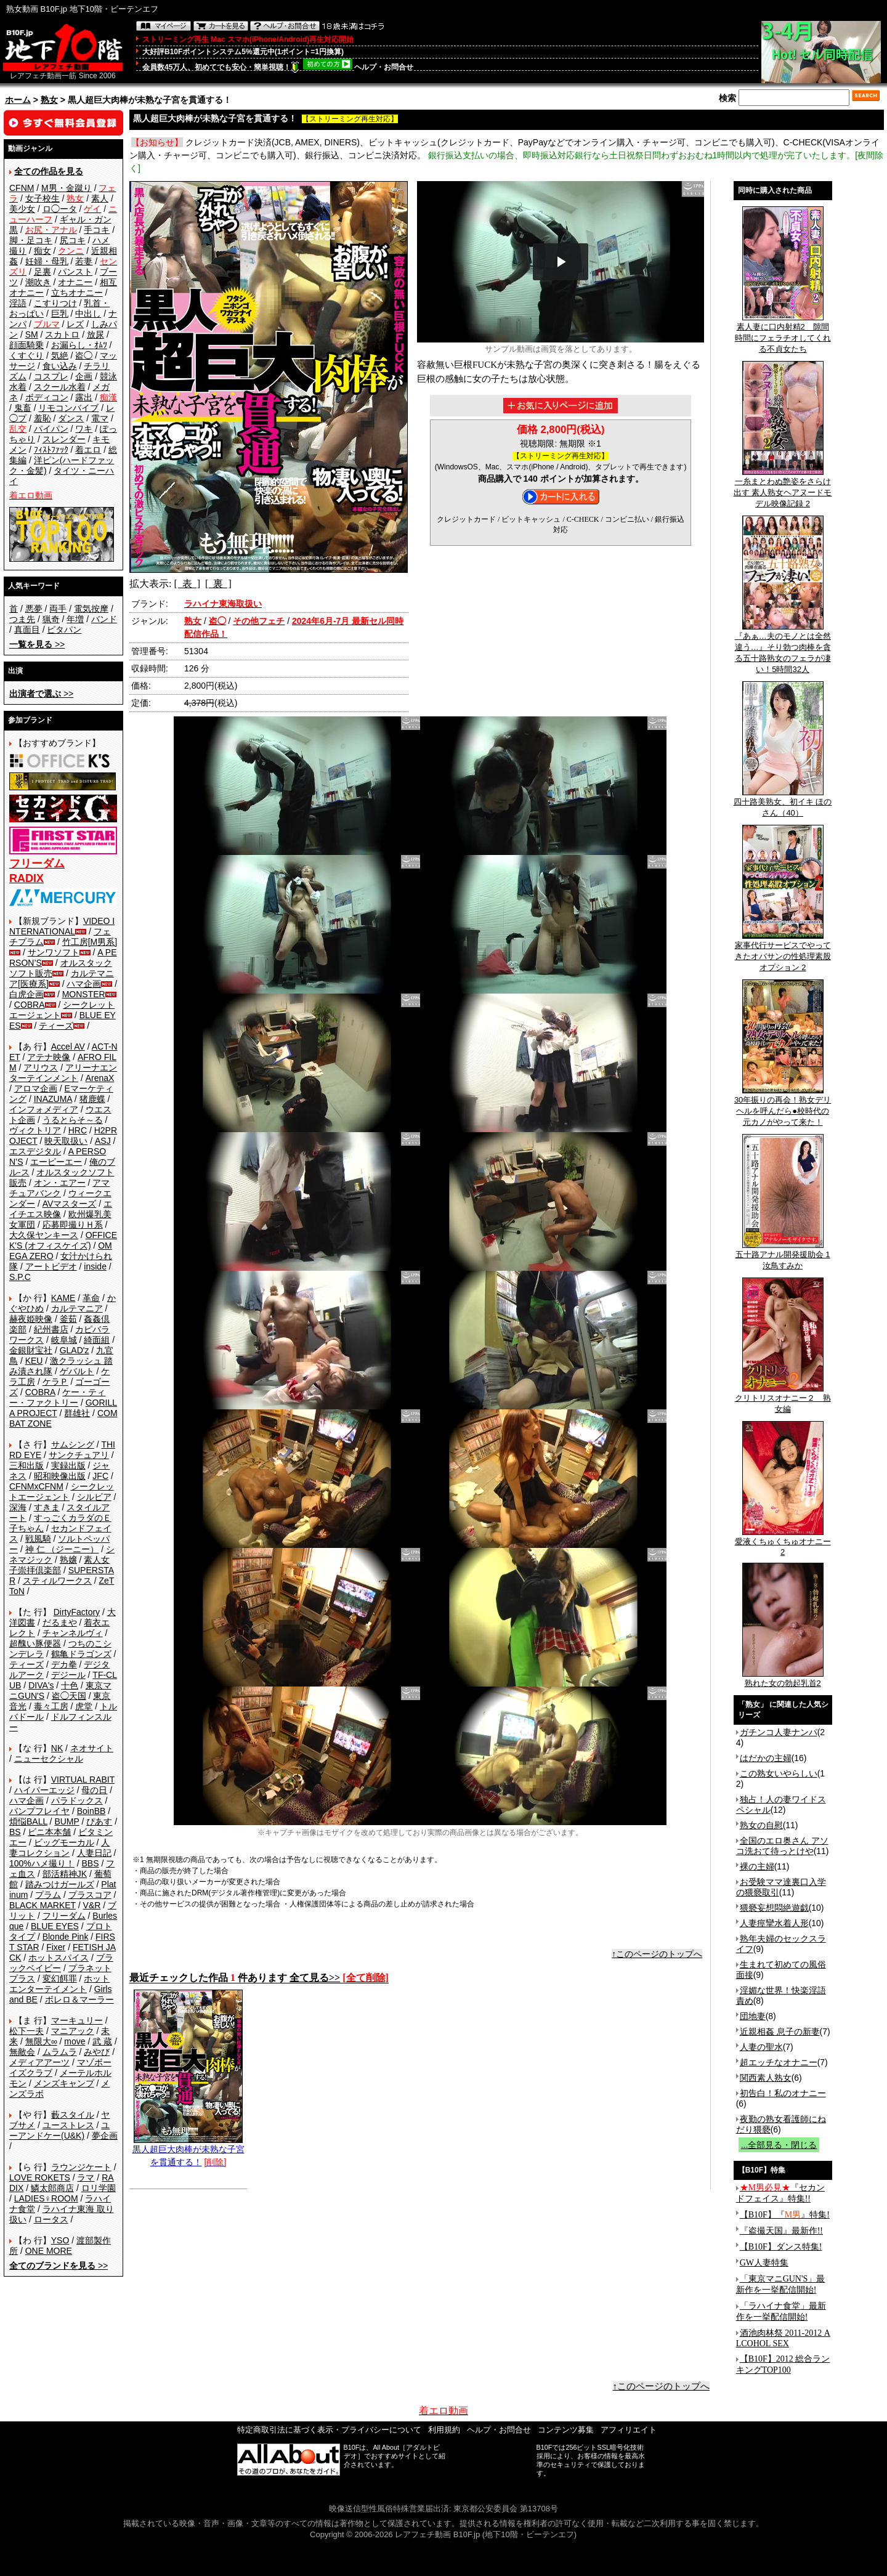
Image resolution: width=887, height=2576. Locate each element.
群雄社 (77, 1413)
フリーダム (64, 1916)
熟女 (49, 100)
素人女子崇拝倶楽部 (59, 1565)
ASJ (103, 1141)
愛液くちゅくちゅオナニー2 (783, 1543)
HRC (77, 1130)
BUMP (66, 1821)
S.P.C (20, 1277)
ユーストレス (68, 2125)
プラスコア (89, 1895)
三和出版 (26, 1465)
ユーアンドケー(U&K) (59, 2130)
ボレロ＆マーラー (79, 1999)
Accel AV (68, 1046)
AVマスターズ (70, 1204)
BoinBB (91, 1811)
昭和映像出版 (60, 1476)
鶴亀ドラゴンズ (81, 1654)
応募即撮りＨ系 (73, 1224)
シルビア (94, 1497)
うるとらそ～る (73, 1120)
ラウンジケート (81, 2167)
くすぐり (26, 355)
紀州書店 (51, 1329)
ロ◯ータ (60, 209)
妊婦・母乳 (46, 261)
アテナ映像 (48, 1057)
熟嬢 (68, 1560)
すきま (47, 1507)
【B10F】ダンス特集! (781, 2246)
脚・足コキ (30, 240)
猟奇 (51, 619)
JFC (100, 1476)
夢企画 (105, 2136)
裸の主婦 (757, 1866)
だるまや (60, 1622)
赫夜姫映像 (30, 1319)
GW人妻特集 (764, 2262)
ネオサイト (91, 1748)
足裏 (42, 272)
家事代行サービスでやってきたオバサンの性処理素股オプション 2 (783, 952)
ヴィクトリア (35, 1130)
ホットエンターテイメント (59, 1984)
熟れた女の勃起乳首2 (783, 1679)
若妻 (83, 261)
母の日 (94, 1790)
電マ (99, 418)
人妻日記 (94, 1853)
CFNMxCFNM (36, 1486)
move (74, 2041)
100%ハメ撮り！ (42, 1863)
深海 (17, 1507)
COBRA (29, 1005)
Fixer (55, 1947)
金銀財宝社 (30, 1350)
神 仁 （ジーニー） (62, 1549)
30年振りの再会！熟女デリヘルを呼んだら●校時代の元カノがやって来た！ (782, 1107)
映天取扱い (65, 1141)
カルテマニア (77, 1308)
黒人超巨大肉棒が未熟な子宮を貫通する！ (188, 2151)
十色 (69, 1685)
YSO (60, 2240)
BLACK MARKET (42, 1905)
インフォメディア (43, 1109)
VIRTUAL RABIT (83, 1779)
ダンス (71, 418)
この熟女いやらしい (778, 1773)
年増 (75, 619)
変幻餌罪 (60, 1978)
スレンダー (64, 439)
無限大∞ (41, 2041)
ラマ (85, 2177)
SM (31, 334)
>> (37, 644)
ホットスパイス (58, 1957)
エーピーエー (56, 1162)
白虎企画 (26, 994)
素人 (99, 198)
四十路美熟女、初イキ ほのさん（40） (783, 803)
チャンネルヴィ (73, 1633)
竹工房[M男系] (89, 942)
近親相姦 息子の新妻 (780, 2031)
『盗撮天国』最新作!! (781, 2230)
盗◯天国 (69, 1696)
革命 (91, 1298)
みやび (97, 2052)
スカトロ (62, 334)
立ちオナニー (77, 293)
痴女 (42, 251)
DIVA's (41, 1685)
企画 (83, 376)
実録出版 (68, 1465)
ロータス (51, 2219)
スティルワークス (57, 1581)
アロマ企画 (35, 1088)
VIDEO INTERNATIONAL (62, 926)
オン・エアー (60, 1183)
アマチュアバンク (59, 1188)
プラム (48, 1895)
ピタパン (64, 629)
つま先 (22, 619)
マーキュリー (77, 2020)
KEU (34, 1361)
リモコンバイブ (68, 408)
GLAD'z (74, 1350)
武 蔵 (102, 2041)
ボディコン (46, 397)
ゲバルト (77, 1371)
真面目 (27, 629)
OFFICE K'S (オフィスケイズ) (63, 1240)
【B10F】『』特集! (785, 2214)
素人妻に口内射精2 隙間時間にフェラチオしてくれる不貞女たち (783, 334)
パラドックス (77, 1800)
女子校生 (42, 198)
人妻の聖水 (761, 2047)
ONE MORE (48, 2251)
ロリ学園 (98, 2188)
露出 (83, 397)
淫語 (17, 303)
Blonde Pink (66, 1937)
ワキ (83, 429)
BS (15, 1832)
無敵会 (22, 2052)
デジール (68, 1675)
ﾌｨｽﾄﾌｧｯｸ (51, 450)
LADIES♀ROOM (46, 2198)
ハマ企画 (84, 984)
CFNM (21, 188)
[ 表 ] (187, 583)
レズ (75, 324)
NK (57, 1748)
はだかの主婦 (766, 1758)
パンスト (75, 272)
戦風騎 (38, 1539)
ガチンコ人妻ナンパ (778, 1732)
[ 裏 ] (218, 583)
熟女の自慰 (761, 1825)
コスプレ (51, 376)
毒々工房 (51, 1706)
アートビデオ (51, 1266)
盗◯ (83, 355)
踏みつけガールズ (59, 1884)
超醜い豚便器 (35, 1643)
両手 (58, 609)
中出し (88, 313)
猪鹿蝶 (92, 1099)
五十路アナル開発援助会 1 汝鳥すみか (782, 1256)
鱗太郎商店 (52, 2188)
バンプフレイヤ (39, 1811)
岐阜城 (64, 1340)
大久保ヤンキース (43, 1235)
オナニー (75, 282)
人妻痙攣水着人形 (774, 1923)
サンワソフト (53, 952)
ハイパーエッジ (44, 1790)
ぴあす (99, 1821)
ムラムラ (60, 2052)
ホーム (18, 100)
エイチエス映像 (60, 1209)
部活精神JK (65, 1874)
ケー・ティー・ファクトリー (57, 1397)
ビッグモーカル (64, 1842)
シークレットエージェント (61, 1491)
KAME (63, 1298)
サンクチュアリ (79, 1455)
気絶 (59, 355)
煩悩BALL (28, 1821)
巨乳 (59, 313)
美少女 (22, 209)
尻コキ (73, 240)
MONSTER (83, 994)
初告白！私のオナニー (783, 2093)
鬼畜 (22, 408)
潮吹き (38, 282)
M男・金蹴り (66, 188)
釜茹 (68, 1319)
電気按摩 (91, 609)
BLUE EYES (55, 1926)
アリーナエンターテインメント (63, 1073)
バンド (104, 619)
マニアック (72, 2031)
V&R (92, 1905)
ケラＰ (55, 1382)
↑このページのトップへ (657, 1954)
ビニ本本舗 (49, 1832)
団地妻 (753, 2016)
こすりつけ (55, 303)
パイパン (51, 429)
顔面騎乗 (26, 345)
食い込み (60, 366)
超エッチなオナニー (778, 2062)
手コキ (97, 230)
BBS (90, 1863)
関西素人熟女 (766, 2078)
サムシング (72, 1444)
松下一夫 (26, 2031)
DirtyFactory (77, 1612)
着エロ (88, 450)
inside (95, 1266)
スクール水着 (60, 387)
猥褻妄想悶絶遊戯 (774, 1908)
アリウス (40, 1067)
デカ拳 (64, 1664)
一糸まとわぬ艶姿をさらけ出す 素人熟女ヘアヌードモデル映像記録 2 (783, 488)
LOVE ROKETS (39, 2177)
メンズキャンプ (64, 2083)
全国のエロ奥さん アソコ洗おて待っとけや (782, 1846)
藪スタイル (72, 2115)
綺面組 (97, 1340)
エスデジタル (35, 1151)
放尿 (95, 334)
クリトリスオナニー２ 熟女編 (783, 1399)
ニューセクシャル (48, 1759)
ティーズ (56, 1026)
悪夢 (34, 609)
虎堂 (83, 1706)
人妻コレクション (59, 1847)
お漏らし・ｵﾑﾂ (79, 345)
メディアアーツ (39, 2062)
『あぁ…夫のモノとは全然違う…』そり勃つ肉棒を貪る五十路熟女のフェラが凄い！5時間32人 (783, 648)
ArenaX (100, 1078)
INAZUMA (53, 1099)
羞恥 (42, 418)
